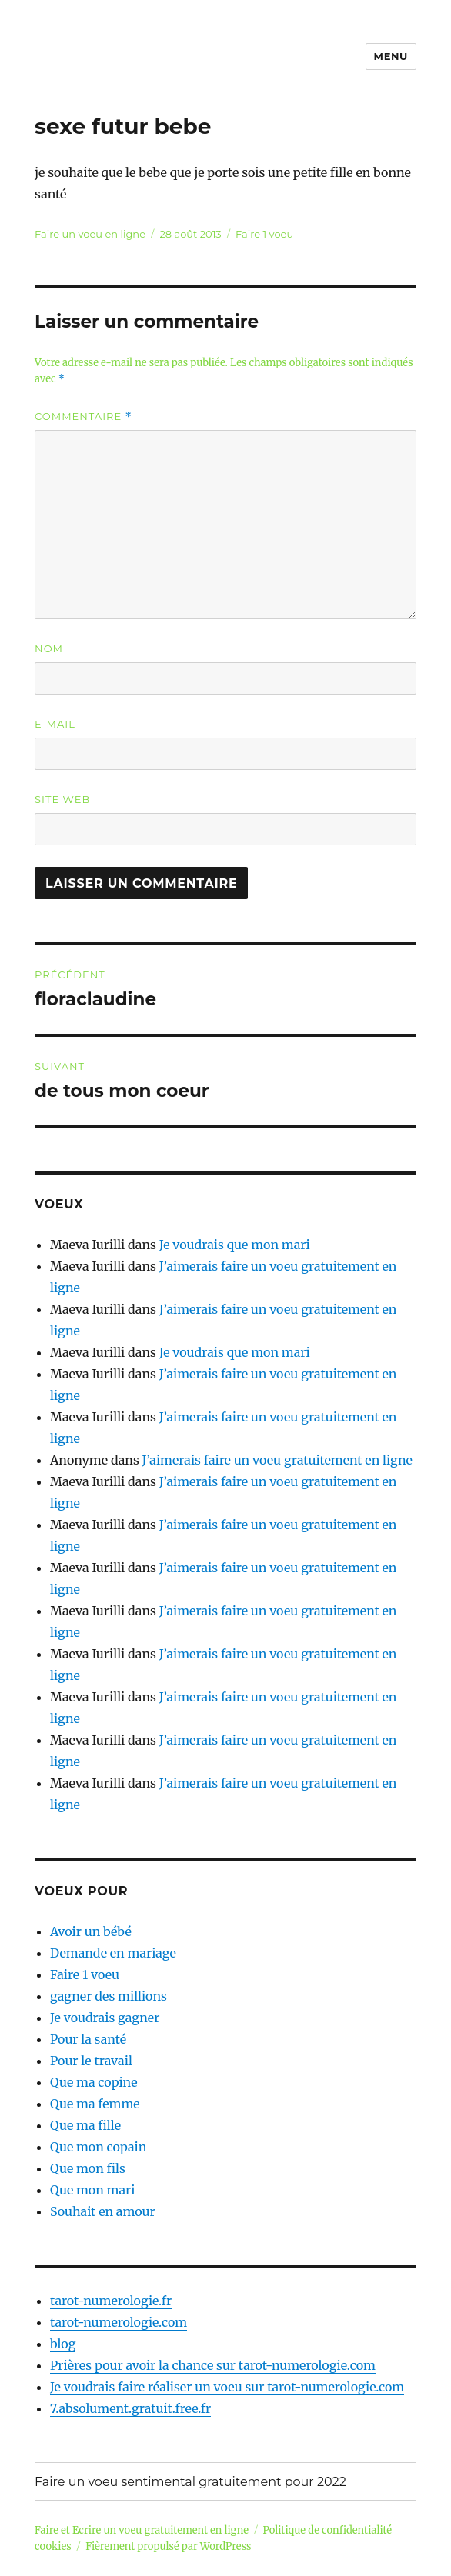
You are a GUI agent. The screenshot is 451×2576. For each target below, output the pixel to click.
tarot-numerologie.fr (111, 2300)
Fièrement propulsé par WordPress (168, 2546)
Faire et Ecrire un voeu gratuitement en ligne (142, 2530)
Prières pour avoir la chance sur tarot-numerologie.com (213, 2365)
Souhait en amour (102, 2211)
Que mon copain (98, 2146)
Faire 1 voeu (264, 234)
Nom (49, 648)
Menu (391, 56)
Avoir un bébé (91, 1931)
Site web (62, 799)
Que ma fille (85, 2125)
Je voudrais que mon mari (234, 1244)
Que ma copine (93, 2082)
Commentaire (83, 416)
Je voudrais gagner (104, 2017)
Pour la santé (88, 2039)
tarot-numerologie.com (118, 2322)
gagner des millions (108, 1996)
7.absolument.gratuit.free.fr (130, 2408)
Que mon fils (87, 2168)
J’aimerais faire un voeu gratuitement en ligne (277, 1460)
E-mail (55, 724)
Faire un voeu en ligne (90, 234)
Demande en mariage (113, 1953)
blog (62, 2343)
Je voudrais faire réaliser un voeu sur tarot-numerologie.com (227, 2386)
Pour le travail (91, 2060)
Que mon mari (92, 2190)
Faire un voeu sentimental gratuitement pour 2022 (190, 2481)
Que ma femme (95, 2103)
